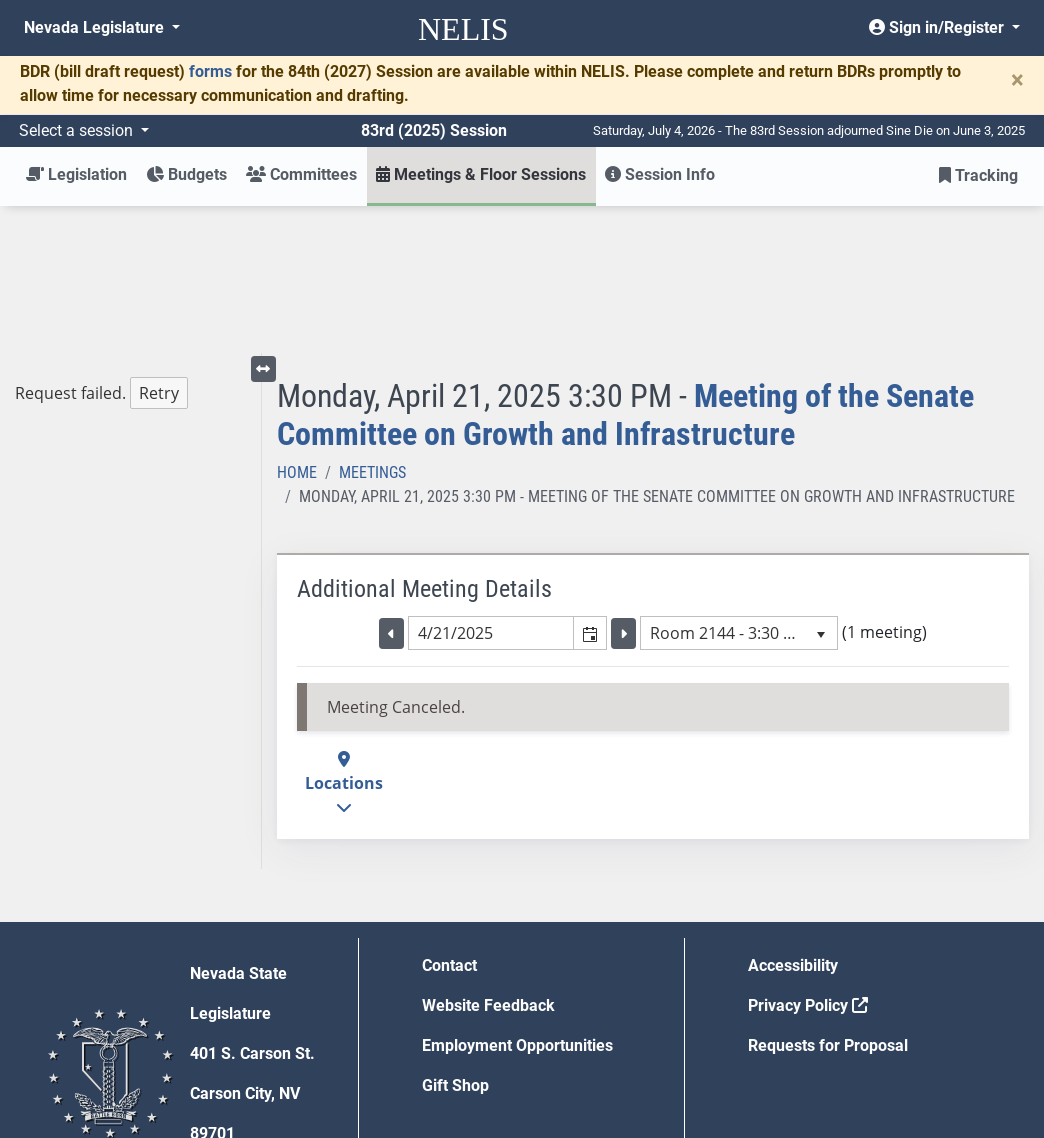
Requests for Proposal (828, 898)
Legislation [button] (76, 174)
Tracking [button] (978, 175)
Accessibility (793, 818)
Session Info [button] (660, 174)
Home (297, 325)
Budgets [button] (186, 174)
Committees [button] (301, 174)
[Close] (1017, 80)
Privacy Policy (808, 858)
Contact (449, 818)
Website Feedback (488, 858)
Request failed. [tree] (101, 246)
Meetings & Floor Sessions (481, 174)
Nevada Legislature (96, 27)
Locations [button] (344, 636)
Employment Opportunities (517, 898)
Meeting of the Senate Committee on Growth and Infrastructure (625, 268)
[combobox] (491, 486)
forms (210, 71)
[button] (589, 486)
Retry (159, 246)
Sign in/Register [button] (938, 27)
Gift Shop (455, 938)
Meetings (372, 325)
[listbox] (739, 486)
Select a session (78, 130)
